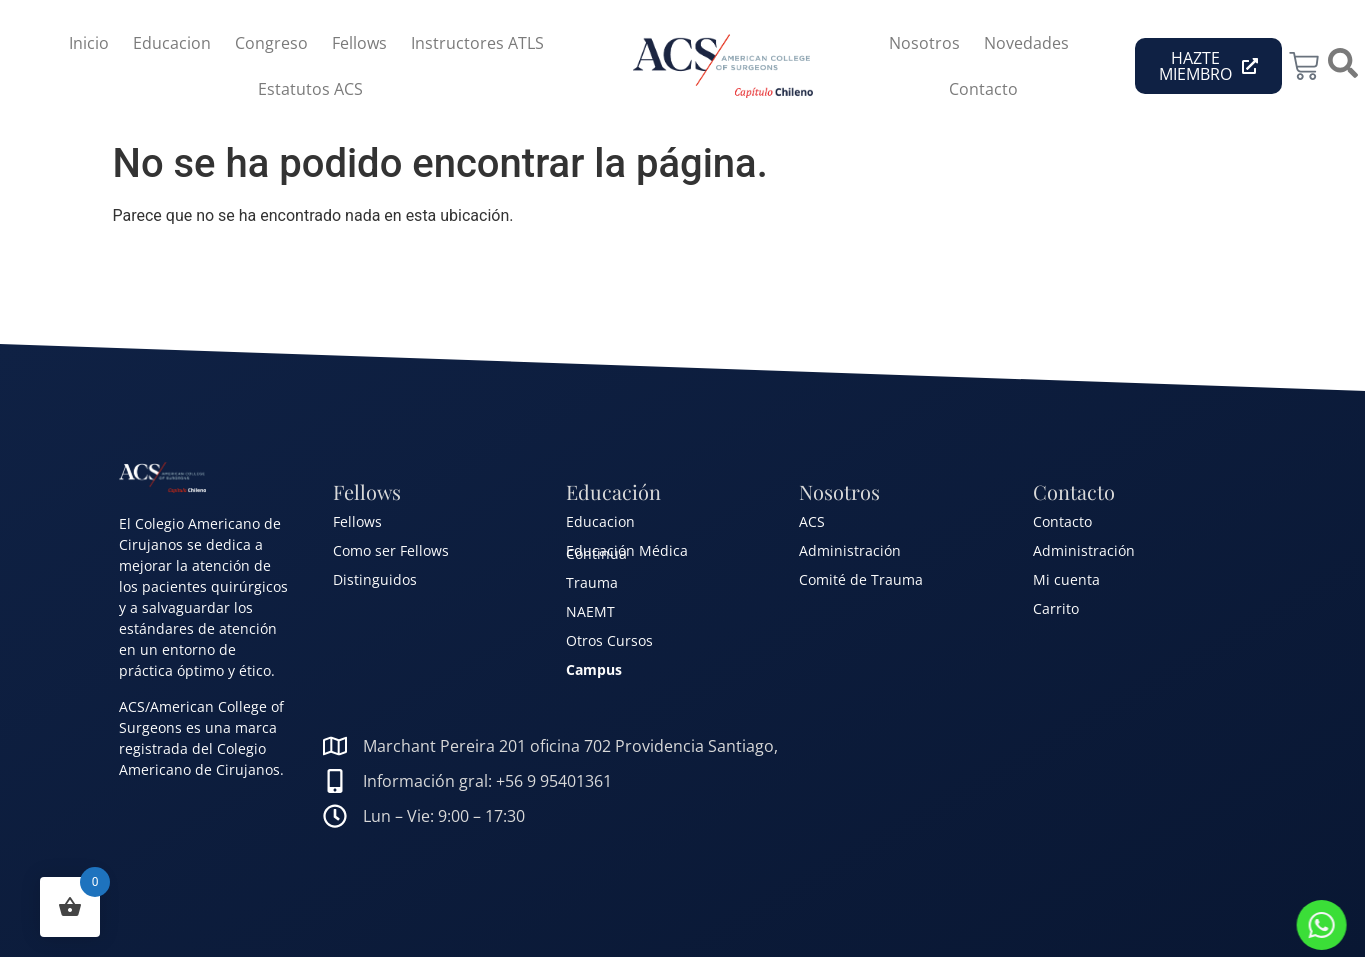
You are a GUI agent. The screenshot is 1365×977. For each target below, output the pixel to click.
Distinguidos (375, 579)
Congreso (271, 43)
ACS (812, 521)
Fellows (359, 43)
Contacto (983, 89)
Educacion (172, 43)
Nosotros (924, 43)
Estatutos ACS (310, 89)
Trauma (592, 582)
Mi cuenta (1066, 579)
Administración (850, 550)
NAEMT (590, 611)
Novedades (1026, 43)
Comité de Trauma (861, 579)
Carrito (1056, 608)
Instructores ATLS (477, 43)
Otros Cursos (609, 640)
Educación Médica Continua (627, 552)
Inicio (89, 43)
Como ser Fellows (391, 550)
